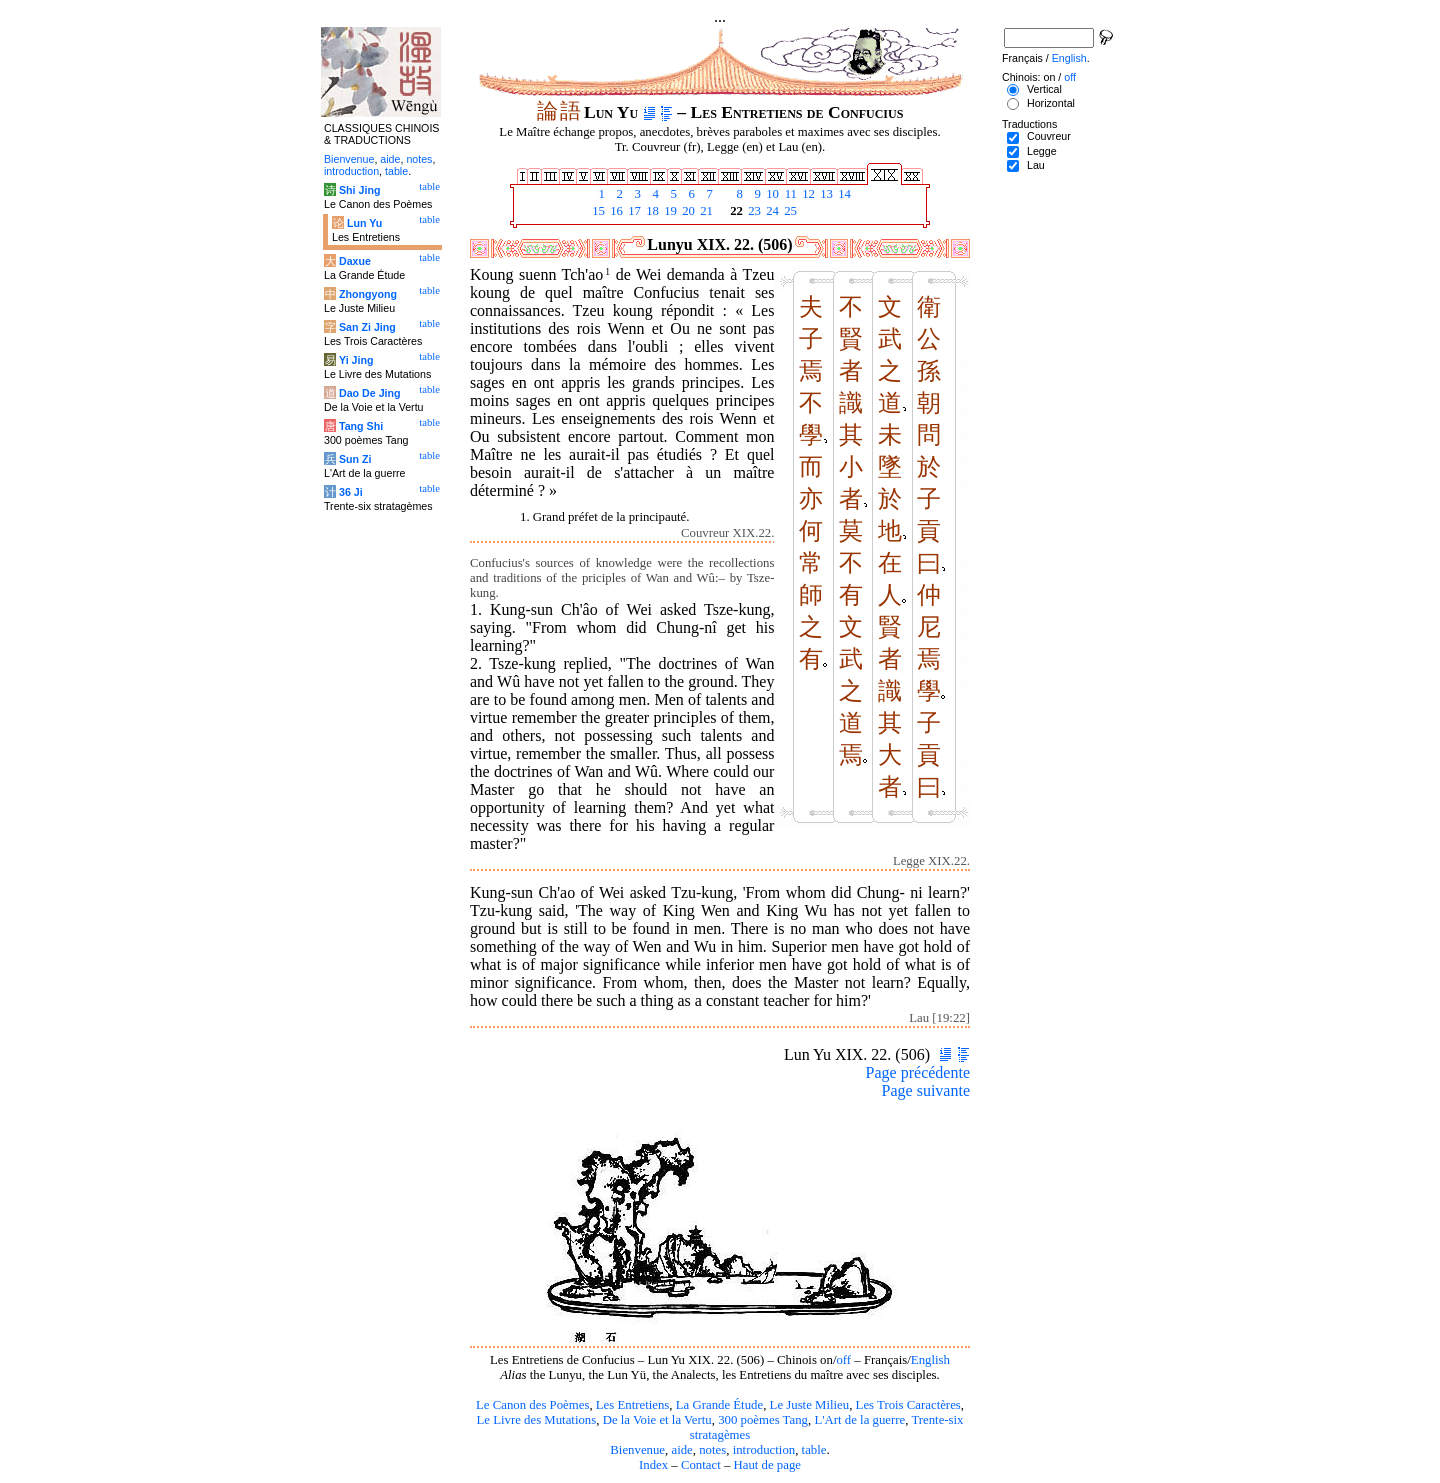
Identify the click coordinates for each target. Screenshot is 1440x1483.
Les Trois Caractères (908, 1405)
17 (633, 211)
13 (825, 194)
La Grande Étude (719, 1405)
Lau (1036, 165)
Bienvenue (637, 1450)
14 (843, 194)
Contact (701, 1465)
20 (687, 211)
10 (771, 194)
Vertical (1044, 89)
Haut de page (768, 1465)
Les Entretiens (633, 1405)
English (930, 1360)
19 (669, 211)
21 (705, 211)
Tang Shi (361, 426)
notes (712, 1450)
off (843, 1360)
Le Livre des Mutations (536, 1420)
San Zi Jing (367, 327)
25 (789, 211)
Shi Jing (359, 190)
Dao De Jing (370, 393)
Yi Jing (356, 360)
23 (753, 211)
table (814, 1450)
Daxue (355, 261)
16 (615, 211)
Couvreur (1049, 136)
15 (597, 211)
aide (681, 1450)
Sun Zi (355, 459)
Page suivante (926, 1090)
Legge (1042, 151)
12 (807, 194)
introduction (764, 1450)
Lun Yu (364, 223)
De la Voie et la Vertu (657, 1420)
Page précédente (918, 1072)
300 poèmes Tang (763, 1420)
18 (651, 211)
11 (789, 194)
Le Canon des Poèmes (532, 1405)
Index (653, 1465)
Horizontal (1051, 103)
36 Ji (351, 492)
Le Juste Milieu (810, 1405)
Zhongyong (368, 294)
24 (771, 211)
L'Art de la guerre (859, 1420)
